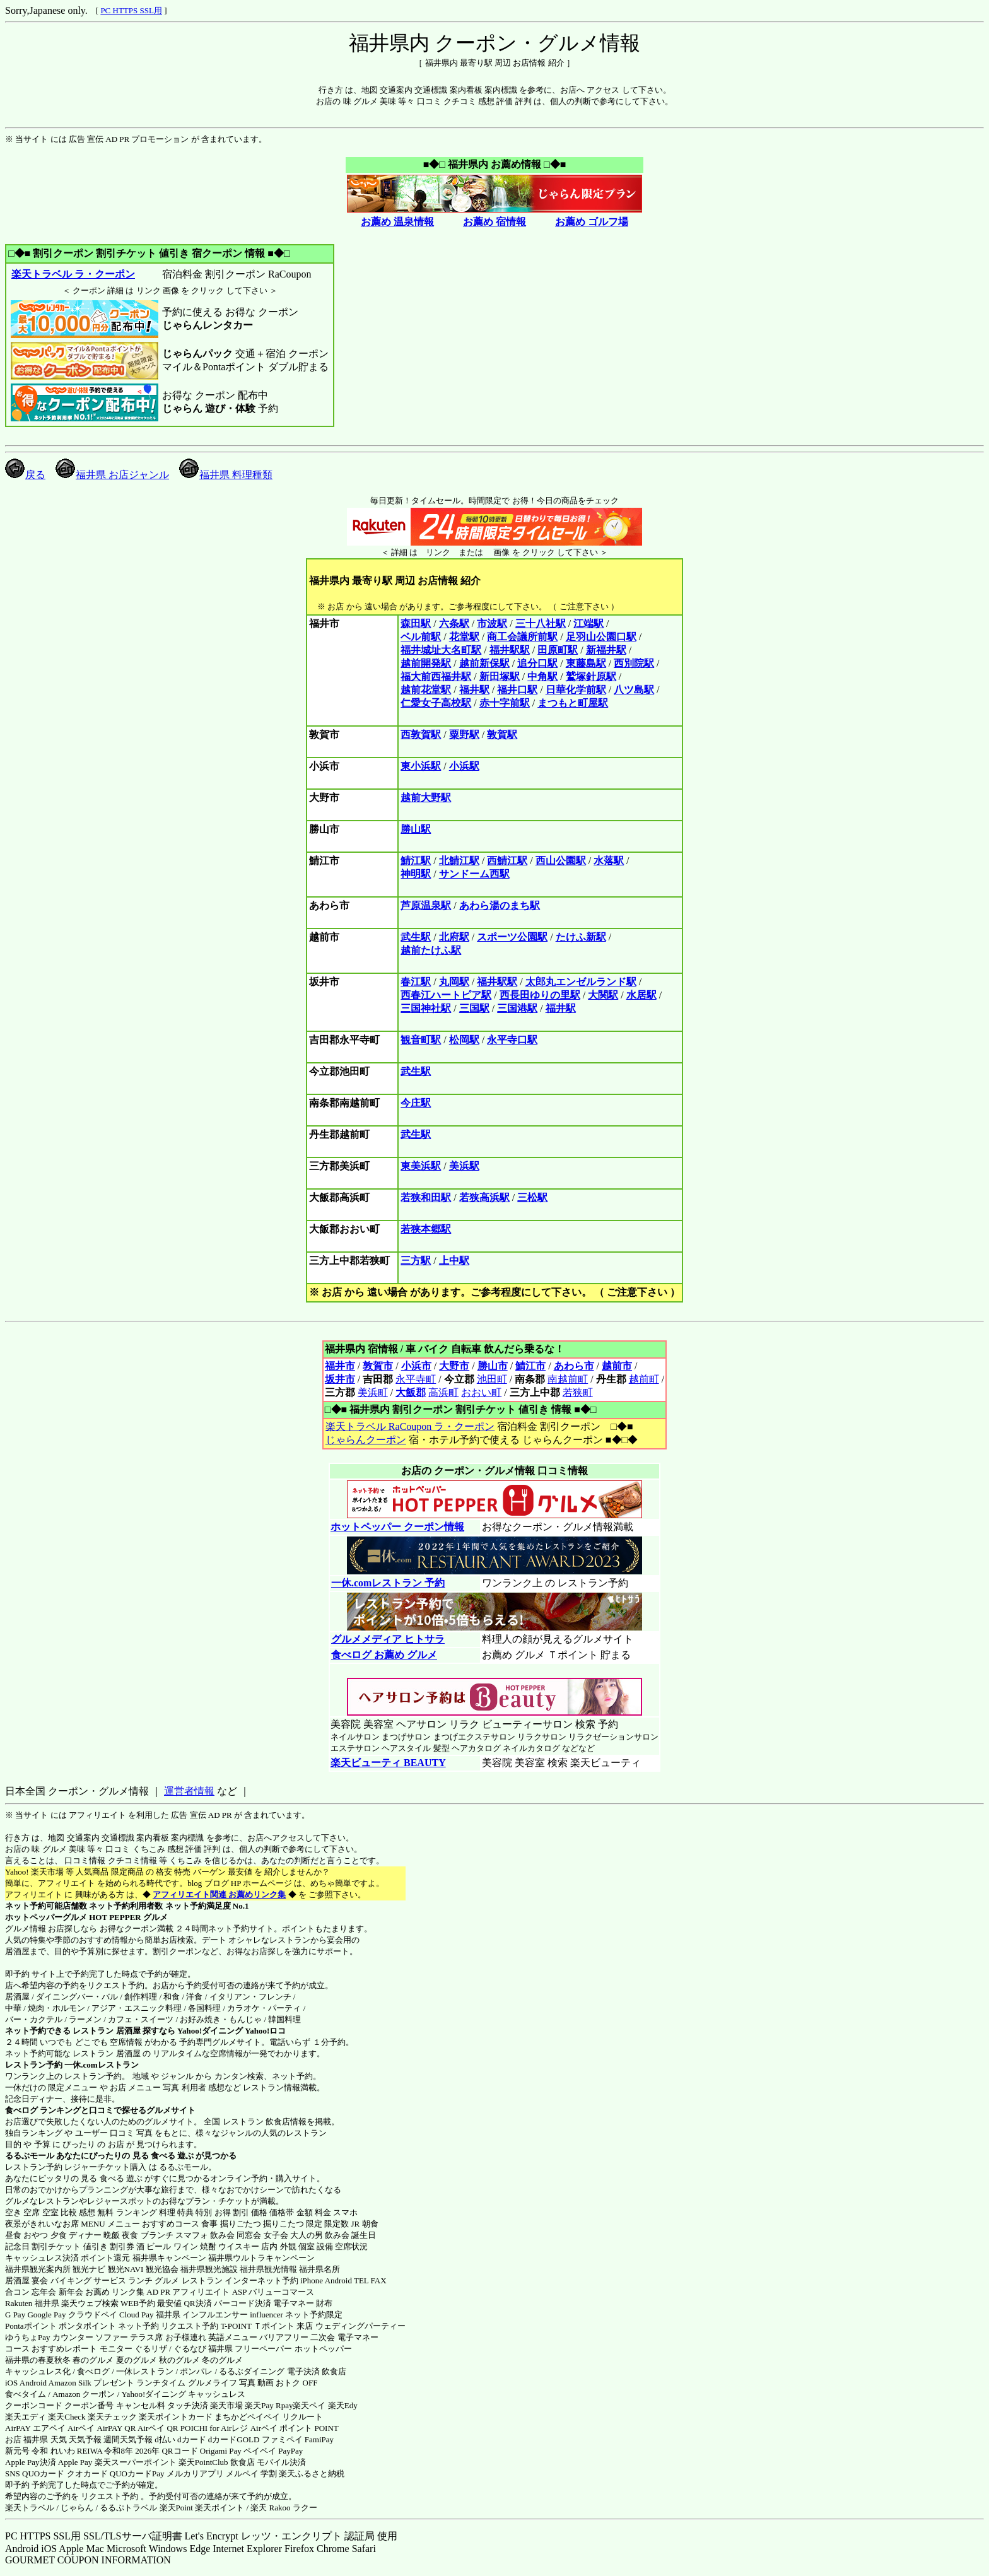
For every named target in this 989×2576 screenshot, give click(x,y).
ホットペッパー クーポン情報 (397, 1526)
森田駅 (416, 623)
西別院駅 (634, 663)
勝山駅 (416, 829)
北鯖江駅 (459, 860)
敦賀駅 (502, 734)
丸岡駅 (454, 981)
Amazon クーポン (83, 2394)
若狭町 (578, 1392)
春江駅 (416, 981)
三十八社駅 (540, 623)
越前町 (644, 1379)
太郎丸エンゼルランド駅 (580, 981)
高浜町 (443, 1392)
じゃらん (77, 2507)
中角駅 (542, 676)
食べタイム (25, 2394)
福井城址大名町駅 (441, 650)
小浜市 (416, 1366)
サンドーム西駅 (474, 874)
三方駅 (416, 1260)
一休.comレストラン (101, 2065)
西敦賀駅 (421, 734)
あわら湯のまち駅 (499, 905)
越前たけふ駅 (431, 950)
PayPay (290, 2451)
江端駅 (588, 623)
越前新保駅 (484, 663)
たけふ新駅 (581, 937)
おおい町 (481, 1392)
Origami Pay (221, 2451)
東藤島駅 (586, 663)
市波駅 (492, 623)
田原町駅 (557, 650)
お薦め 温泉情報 (397, 221)
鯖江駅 (416, 860)
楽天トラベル (29, 2507)
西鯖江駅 (507, 860)
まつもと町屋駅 (572, 703)
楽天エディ (25, 2416)
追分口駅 (537, 663)
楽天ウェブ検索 (90, 2303)
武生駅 (416, 937)
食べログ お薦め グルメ (384, 1654)
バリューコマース (281, 2292)
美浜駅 (464, 1166)
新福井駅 (606, 650)
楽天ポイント (219, 2507)
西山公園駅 (560, 860)
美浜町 (373, 1392)
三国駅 (474, 1008)
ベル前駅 (421, 636)
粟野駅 (464, 734)
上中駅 (454, 1260)
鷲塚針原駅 (591, 676)
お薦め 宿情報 (494, 221)
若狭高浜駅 (484, 1197)
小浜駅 (464, 766)
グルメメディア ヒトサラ (388, 1639)
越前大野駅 (426, 797)
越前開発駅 (426, 663)
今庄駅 (416, 1103)
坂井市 (340, 1379)
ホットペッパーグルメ (46, 1917)
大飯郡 (410, 1392)
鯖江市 (530, 1366)
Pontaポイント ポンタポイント (60, 2326)
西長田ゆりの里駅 (540, 995)
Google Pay (46, 2314)
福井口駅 (517, 689)
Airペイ (81, 2428)
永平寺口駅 (512, 1039)
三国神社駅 (426, 1008)
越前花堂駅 (426, 689)
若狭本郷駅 (426, 1229)
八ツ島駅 (634, 689)
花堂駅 (464, 636)
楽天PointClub (203, 2462)
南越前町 (567, 1379)
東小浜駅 (421, 766)
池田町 (492, 1379)
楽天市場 (226, 2405)
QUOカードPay (137, 2473)
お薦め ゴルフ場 (591, 221)
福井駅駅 (509, 650)
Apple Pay (75, 2462)
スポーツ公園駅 (512, 937)
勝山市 (492, 1366)
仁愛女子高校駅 (436, 703)
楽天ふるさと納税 (311, 2473)
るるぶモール (29, 2155)
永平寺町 (415, 1379)
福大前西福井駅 (436, 676)
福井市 (340, 1366)
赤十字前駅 (504, 703)
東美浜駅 (421, 1166)
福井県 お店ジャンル (112, 474)
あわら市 (574, 1366)
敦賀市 (378, 1366)
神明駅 (416, 874)
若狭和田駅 (426, 1197)
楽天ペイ (309, 2405)
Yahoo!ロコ (265, 2030)
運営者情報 (189, 1791)
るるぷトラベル (128, 2507)
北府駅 (454, 937)
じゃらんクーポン (365, 1439)
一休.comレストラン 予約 (388, 1583)
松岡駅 (464, 1039)
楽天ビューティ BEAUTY (388, 1762)
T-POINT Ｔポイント (258, 2326)
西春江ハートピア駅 (446, 995)
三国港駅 (517, 1008)
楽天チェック (112, 2416)
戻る (25, 474)
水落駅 (609, 860)
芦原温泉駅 (426, 905)
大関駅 (603, 995)
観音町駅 (421, 1039)
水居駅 (641, 995)
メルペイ (242, 2473)
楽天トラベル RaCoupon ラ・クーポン (409, 1426)
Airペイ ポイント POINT (294, 2428)
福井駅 (474, 689)
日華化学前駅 (576, 689)
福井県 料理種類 (225, 474)
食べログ (21, 2110)
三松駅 (532, 1197)
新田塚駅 (499, 676)
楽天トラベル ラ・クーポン (73, 274)
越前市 (617, 1366)
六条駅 (454, 623)
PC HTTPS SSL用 (131, 10)
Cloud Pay (136, 2314)
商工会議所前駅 (522, 636)
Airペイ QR (158, 2428)
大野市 (454, 1366)
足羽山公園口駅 (601, 636)
